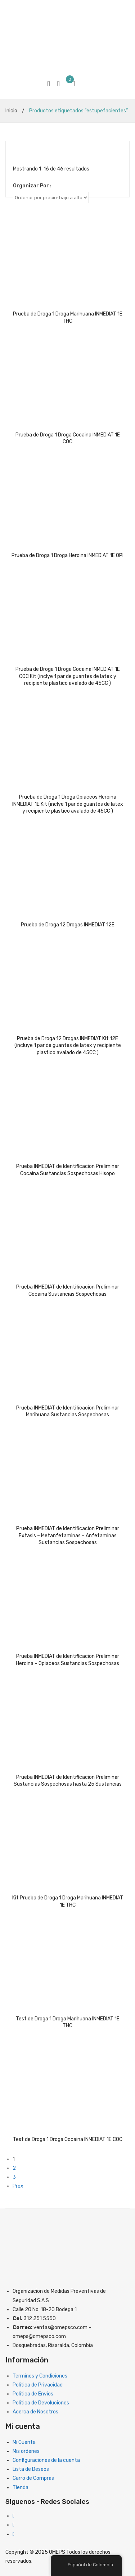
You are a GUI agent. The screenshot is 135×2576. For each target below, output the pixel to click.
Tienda (20, 2487)
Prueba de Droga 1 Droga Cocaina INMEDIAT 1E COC (67, 438)
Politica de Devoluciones (41, 2403)
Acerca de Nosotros (35, 2412)
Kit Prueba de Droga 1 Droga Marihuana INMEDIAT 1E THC (67, 1901)
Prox (18, 2186)
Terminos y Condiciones (40, 2376)
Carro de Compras (33, 2478)
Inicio (11, 111)
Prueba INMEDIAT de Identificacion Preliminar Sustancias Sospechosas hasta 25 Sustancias (68, 1780)
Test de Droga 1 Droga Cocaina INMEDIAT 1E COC (67, 2139)
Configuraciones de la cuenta (46, 2460)
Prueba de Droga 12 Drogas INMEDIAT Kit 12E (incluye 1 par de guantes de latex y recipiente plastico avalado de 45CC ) (67, 1045)
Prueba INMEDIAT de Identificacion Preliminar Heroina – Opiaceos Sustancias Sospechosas (67, 1659)
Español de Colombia (86, 2564)
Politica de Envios (33, 2394)
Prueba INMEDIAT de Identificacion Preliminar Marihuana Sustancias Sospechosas (67, 1411)
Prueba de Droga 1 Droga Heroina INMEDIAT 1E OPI (67, 555)
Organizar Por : (32, 186)
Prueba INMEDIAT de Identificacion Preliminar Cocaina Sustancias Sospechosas (67, 1290)
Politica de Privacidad (38, 2385)
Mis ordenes (26, 2451)
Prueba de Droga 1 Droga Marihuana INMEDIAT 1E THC (67, 317)
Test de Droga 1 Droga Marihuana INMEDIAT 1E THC (68, 2022)
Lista (27, 152)
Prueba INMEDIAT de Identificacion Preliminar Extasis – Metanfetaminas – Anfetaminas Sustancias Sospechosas (67, 1535)
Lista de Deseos (31, 2469)
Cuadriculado (16, 152)
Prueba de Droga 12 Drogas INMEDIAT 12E (67, 925)
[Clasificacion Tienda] (51, 197)
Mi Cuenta (24, 2442)
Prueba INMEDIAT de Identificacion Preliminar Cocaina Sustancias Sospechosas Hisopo (67, 1170)
